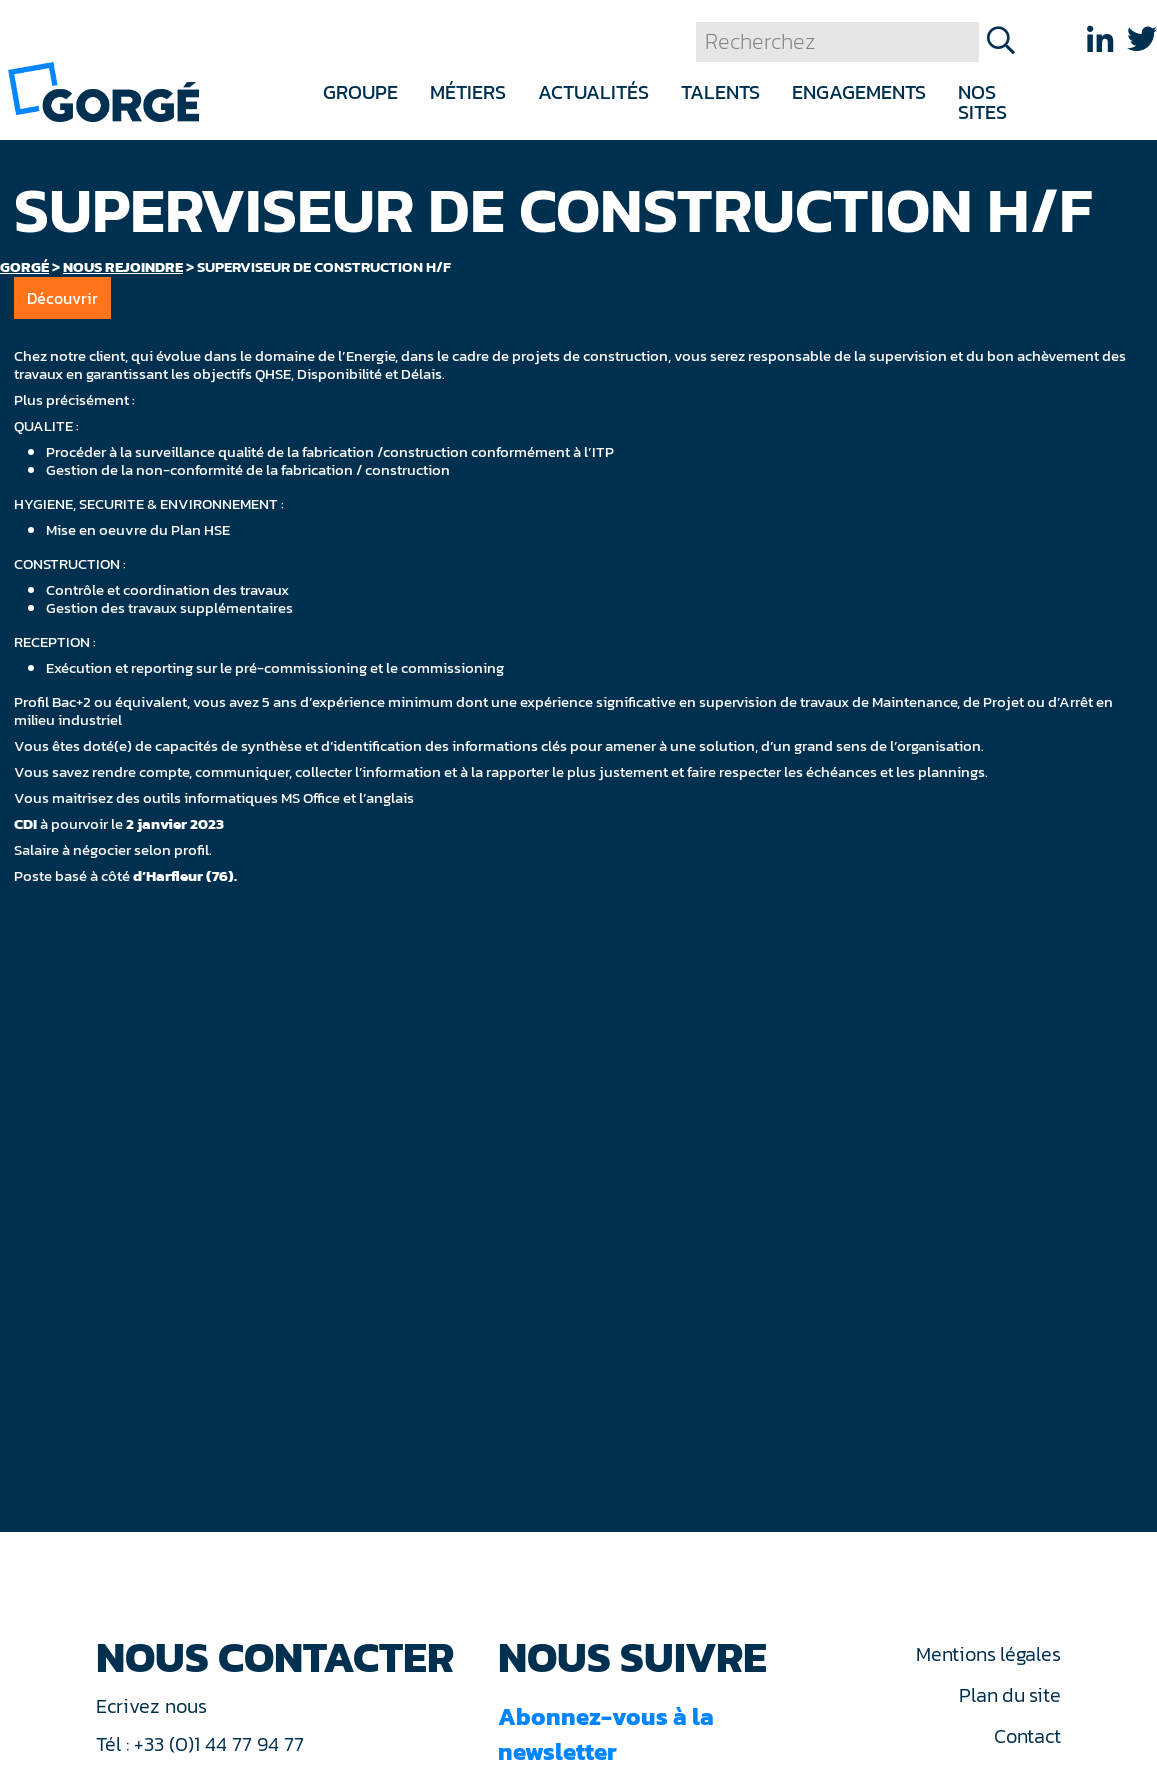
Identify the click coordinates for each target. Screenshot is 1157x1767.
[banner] (103, 90)
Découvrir (62, 298)
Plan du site (1009, 1695)
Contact (1027, 1736)
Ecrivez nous (154, 1706)
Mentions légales (988, 1654)
